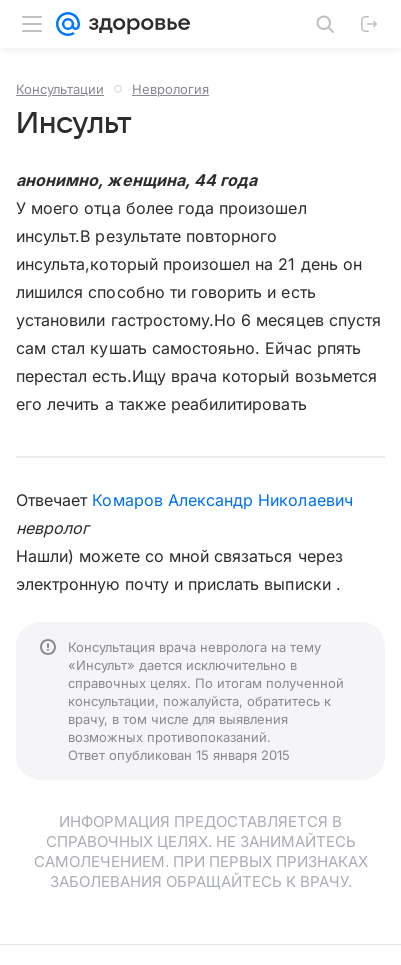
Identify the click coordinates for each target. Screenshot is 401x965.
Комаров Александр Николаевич (222, 500)
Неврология (170, 89)
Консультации (60, 89)
